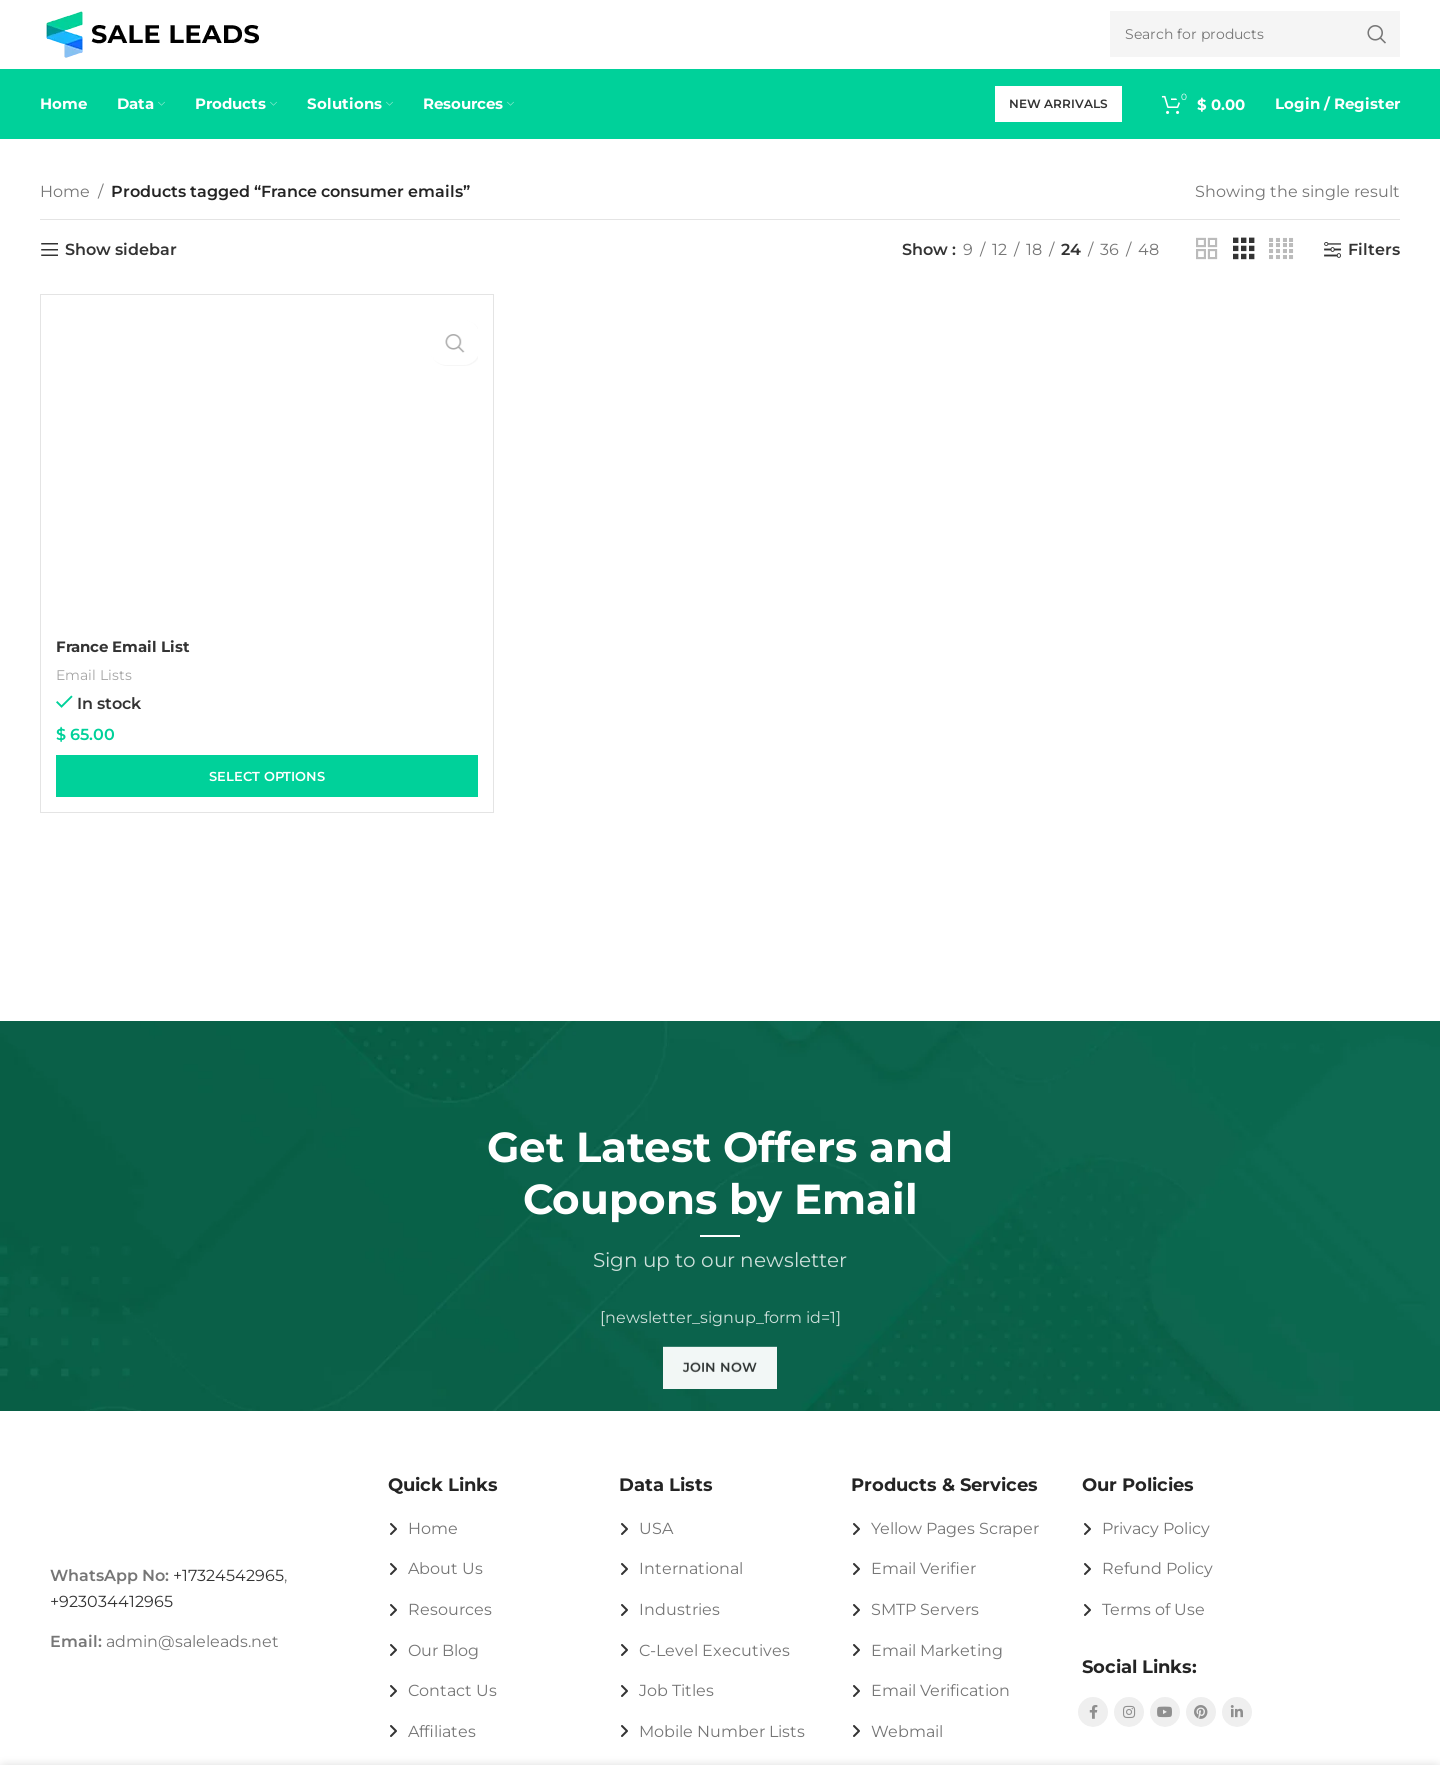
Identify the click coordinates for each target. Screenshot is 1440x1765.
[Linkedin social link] (1237, 1733)
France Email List (128, 667)
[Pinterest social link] (1201, 1733)
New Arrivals (1058, 124)
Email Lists (96, 695)
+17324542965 (228, 1596)
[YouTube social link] (1165, 1733)
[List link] (489, 1550)
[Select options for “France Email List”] (267, 798)
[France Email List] (267, 490)
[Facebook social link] (1093, 1733)
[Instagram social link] (1129, 1733)
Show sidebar (121, 270)
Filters (1374, 270)
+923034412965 (111, 1622)
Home (65, 212)
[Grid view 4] (1281, 271)
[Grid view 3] (1244, 271)
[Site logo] (152, 43)
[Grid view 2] (1207, 271)
